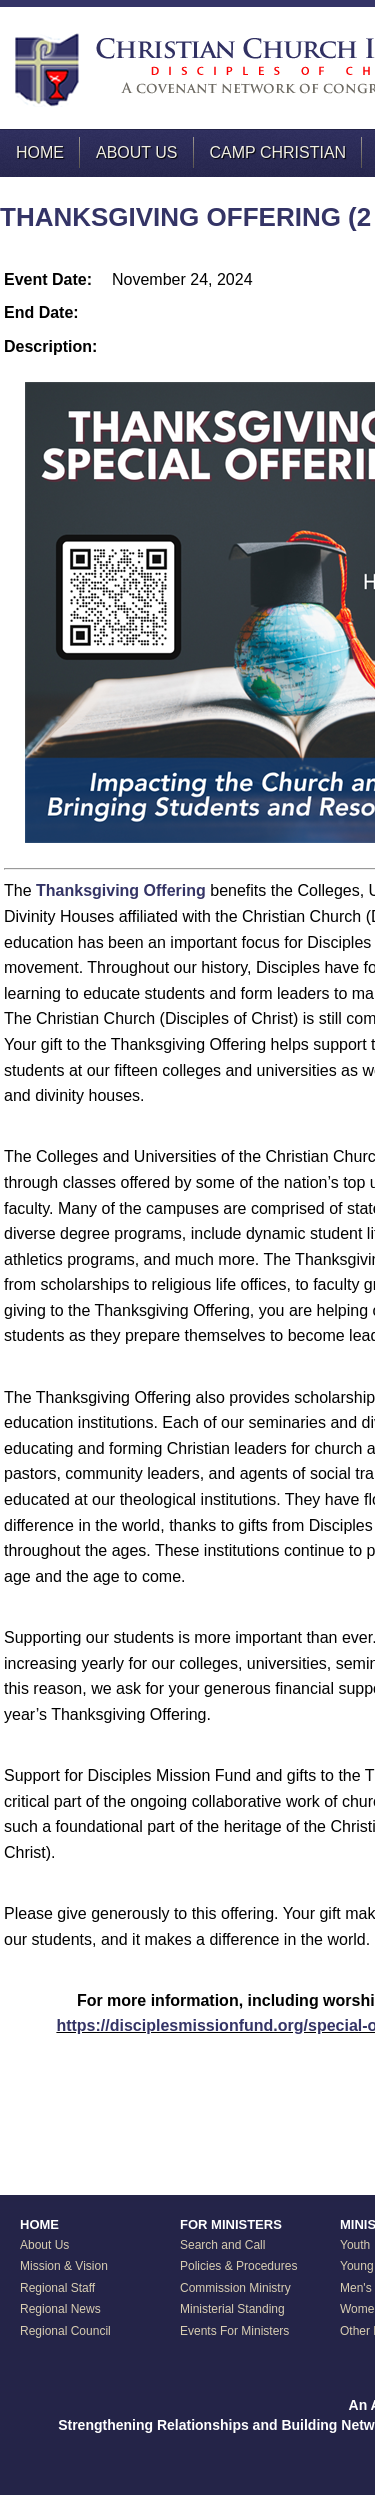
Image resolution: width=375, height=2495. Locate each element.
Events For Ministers (234, 2331)
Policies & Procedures (238, 2266)
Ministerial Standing (232, 2309)
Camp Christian (278, 152)
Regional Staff (57, 2288)
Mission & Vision (64, 2266)
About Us (137, 152)
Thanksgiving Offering (121, 890)
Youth (355, 2245)
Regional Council (65, 2331)
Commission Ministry (235, 2288)
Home (40, 152)
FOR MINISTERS (231, 2224)
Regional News (60, 2309)
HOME (39, 2224)
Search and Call (222, 2245)
